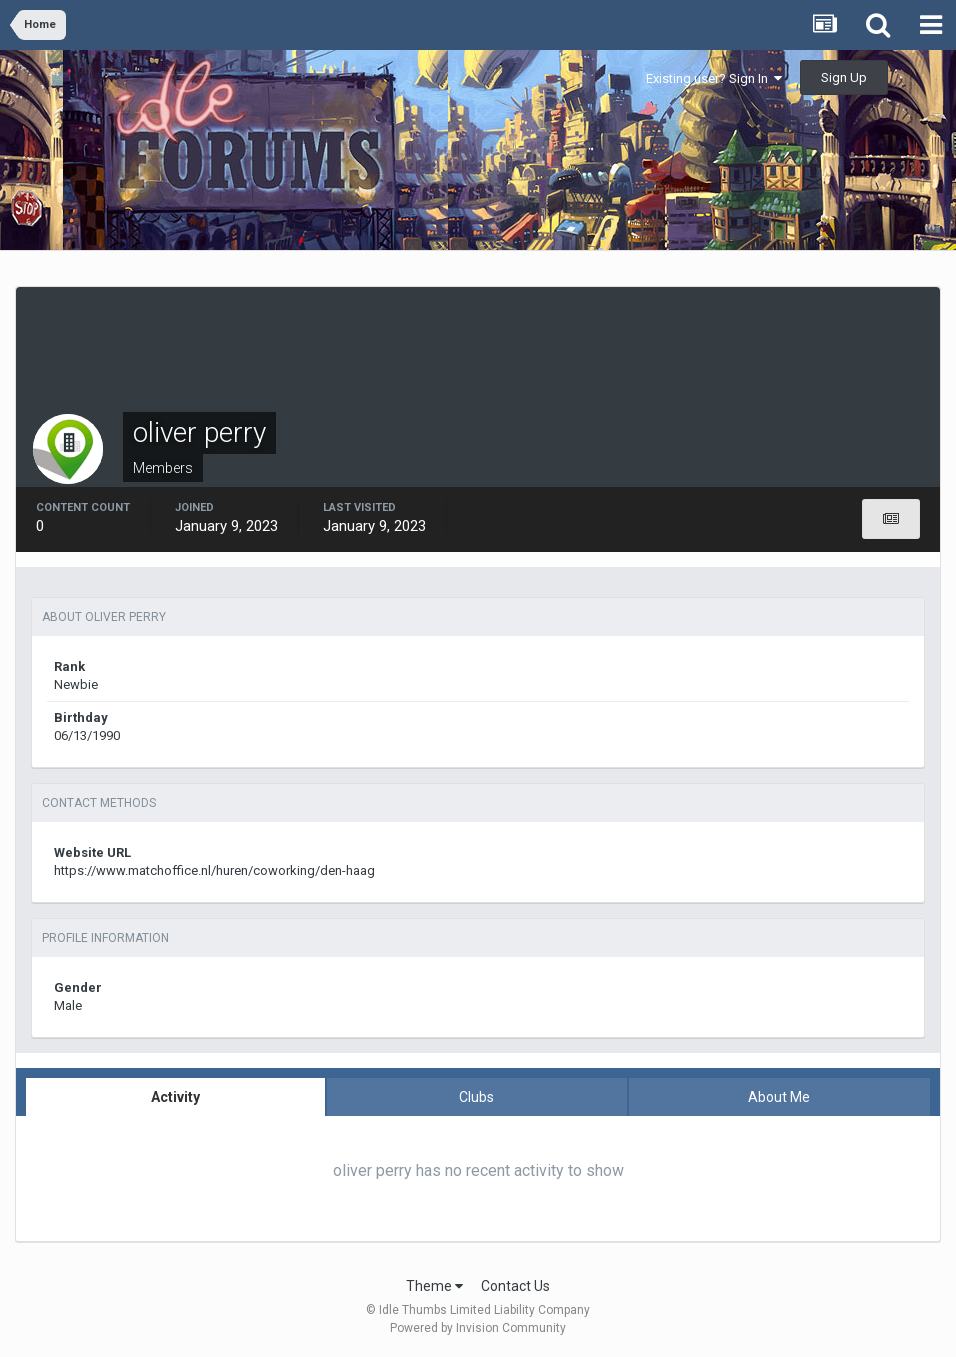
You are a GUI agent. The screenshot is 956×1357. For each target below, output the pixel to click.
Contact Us (515, 1286)
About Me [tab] (779, 1097)
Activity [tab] (175, 1097)
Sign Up (844, 77)
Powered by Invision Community (478, 1328)
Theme (434, 1286)
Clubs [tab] (476, 1097)
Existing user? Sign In (714, 78)
